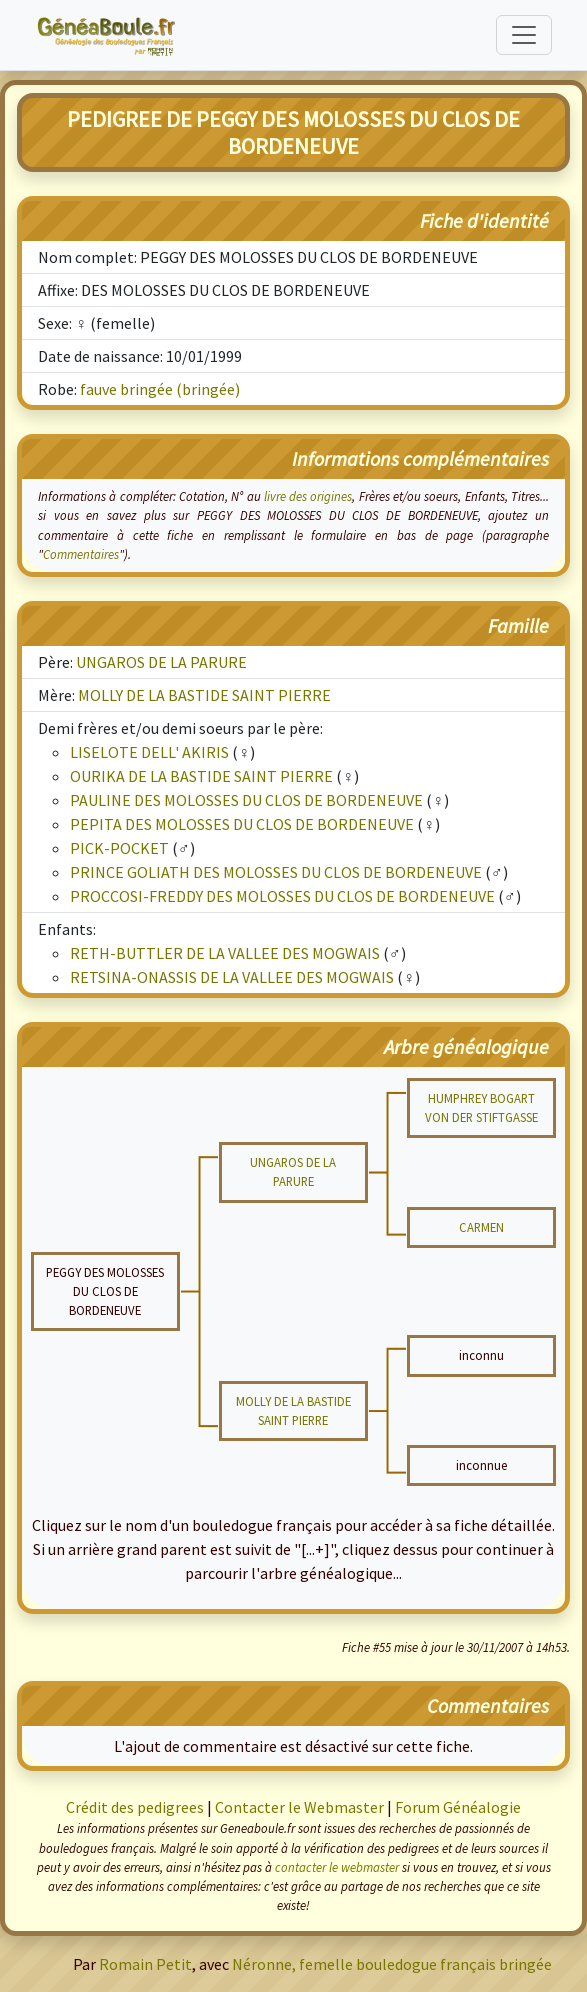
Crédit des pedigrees (135, 1807)
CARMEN (481, 1227)
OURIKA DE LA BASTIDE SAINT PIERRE (201, 776)
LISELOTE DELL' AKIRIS (149, 752)
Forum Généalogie (458, 1807)
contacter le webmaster (337, 1867)
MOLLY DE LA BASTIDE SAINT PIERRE (204, 695)
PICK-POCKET (119, 848)
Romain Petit (145, 1964)
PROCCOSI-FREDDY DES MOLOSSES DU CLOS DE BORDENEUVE (282, 896)
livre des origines (308, 496)
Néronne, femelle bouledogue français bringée (392, 1964)
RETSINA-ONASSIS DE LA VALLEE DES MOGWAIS (232, 977)
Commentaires (81, 554)
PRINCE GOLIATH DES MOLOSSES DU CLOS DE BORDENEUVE (276, 872)
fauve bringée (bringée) (160, 389)
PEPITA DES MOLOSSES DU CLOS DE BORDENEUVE (242, 824)
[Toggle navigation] (524, 35)
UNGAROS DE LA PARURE (161, 662)
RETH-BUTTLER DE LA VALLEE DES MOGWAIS (225, 953)
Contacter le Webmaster (299, 1807)
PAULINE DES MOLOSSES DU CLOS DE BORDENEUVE (246, 800)
